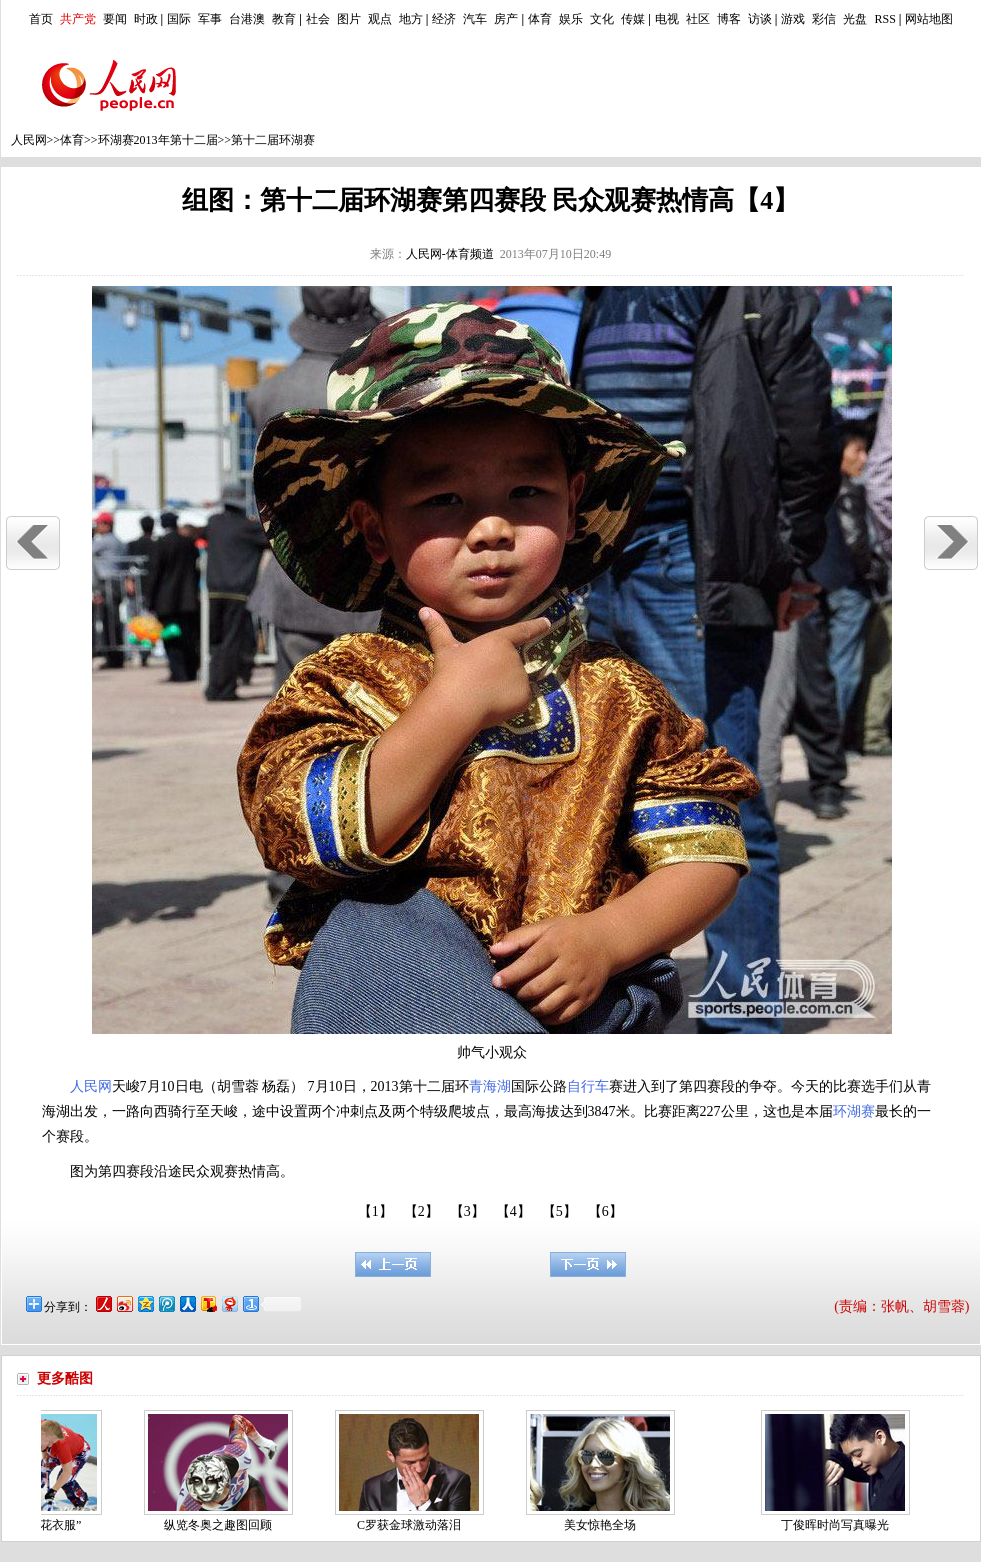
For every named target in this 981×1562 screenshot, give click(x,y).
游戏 (793, 19)
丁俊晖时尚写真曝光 (840, 1525)
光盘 (855, 19)
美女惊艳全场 (605, 1525)
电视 (667, 19)
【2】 (421, 1211)
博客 (729, 19)
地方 (411, 19)
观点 (380, 19)
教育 (284, 19)
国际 (179, 19)
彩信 (824, 19)
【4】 (513, 1211)
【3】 (467, 1211)
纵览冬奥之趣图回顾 (223, 1525)
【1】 (375, 1211)
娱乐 (571, 19)
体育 (540, 19)
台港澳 (247, 19)
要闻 (115, 19)
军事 (210, 19)
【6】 (605, 1211)
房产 (506, 19)
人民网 (29, 140)
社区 (698, 19)
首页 (41, 19)
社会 (318, 19)
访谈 (760, 19)
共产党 (78, 19)
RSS (884, 19)
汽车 (475, 19)
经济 (444, 19)
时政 (146, 19)
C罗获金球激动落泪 (414, 1525)
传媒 (633, 19)
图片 (349, 19)
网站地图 (929, 19)
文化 (602, 19)
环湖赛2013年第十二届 (158, 140)
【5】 (559, 1211)
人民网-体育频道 (450, 254)
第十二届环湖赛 (273, 140)
